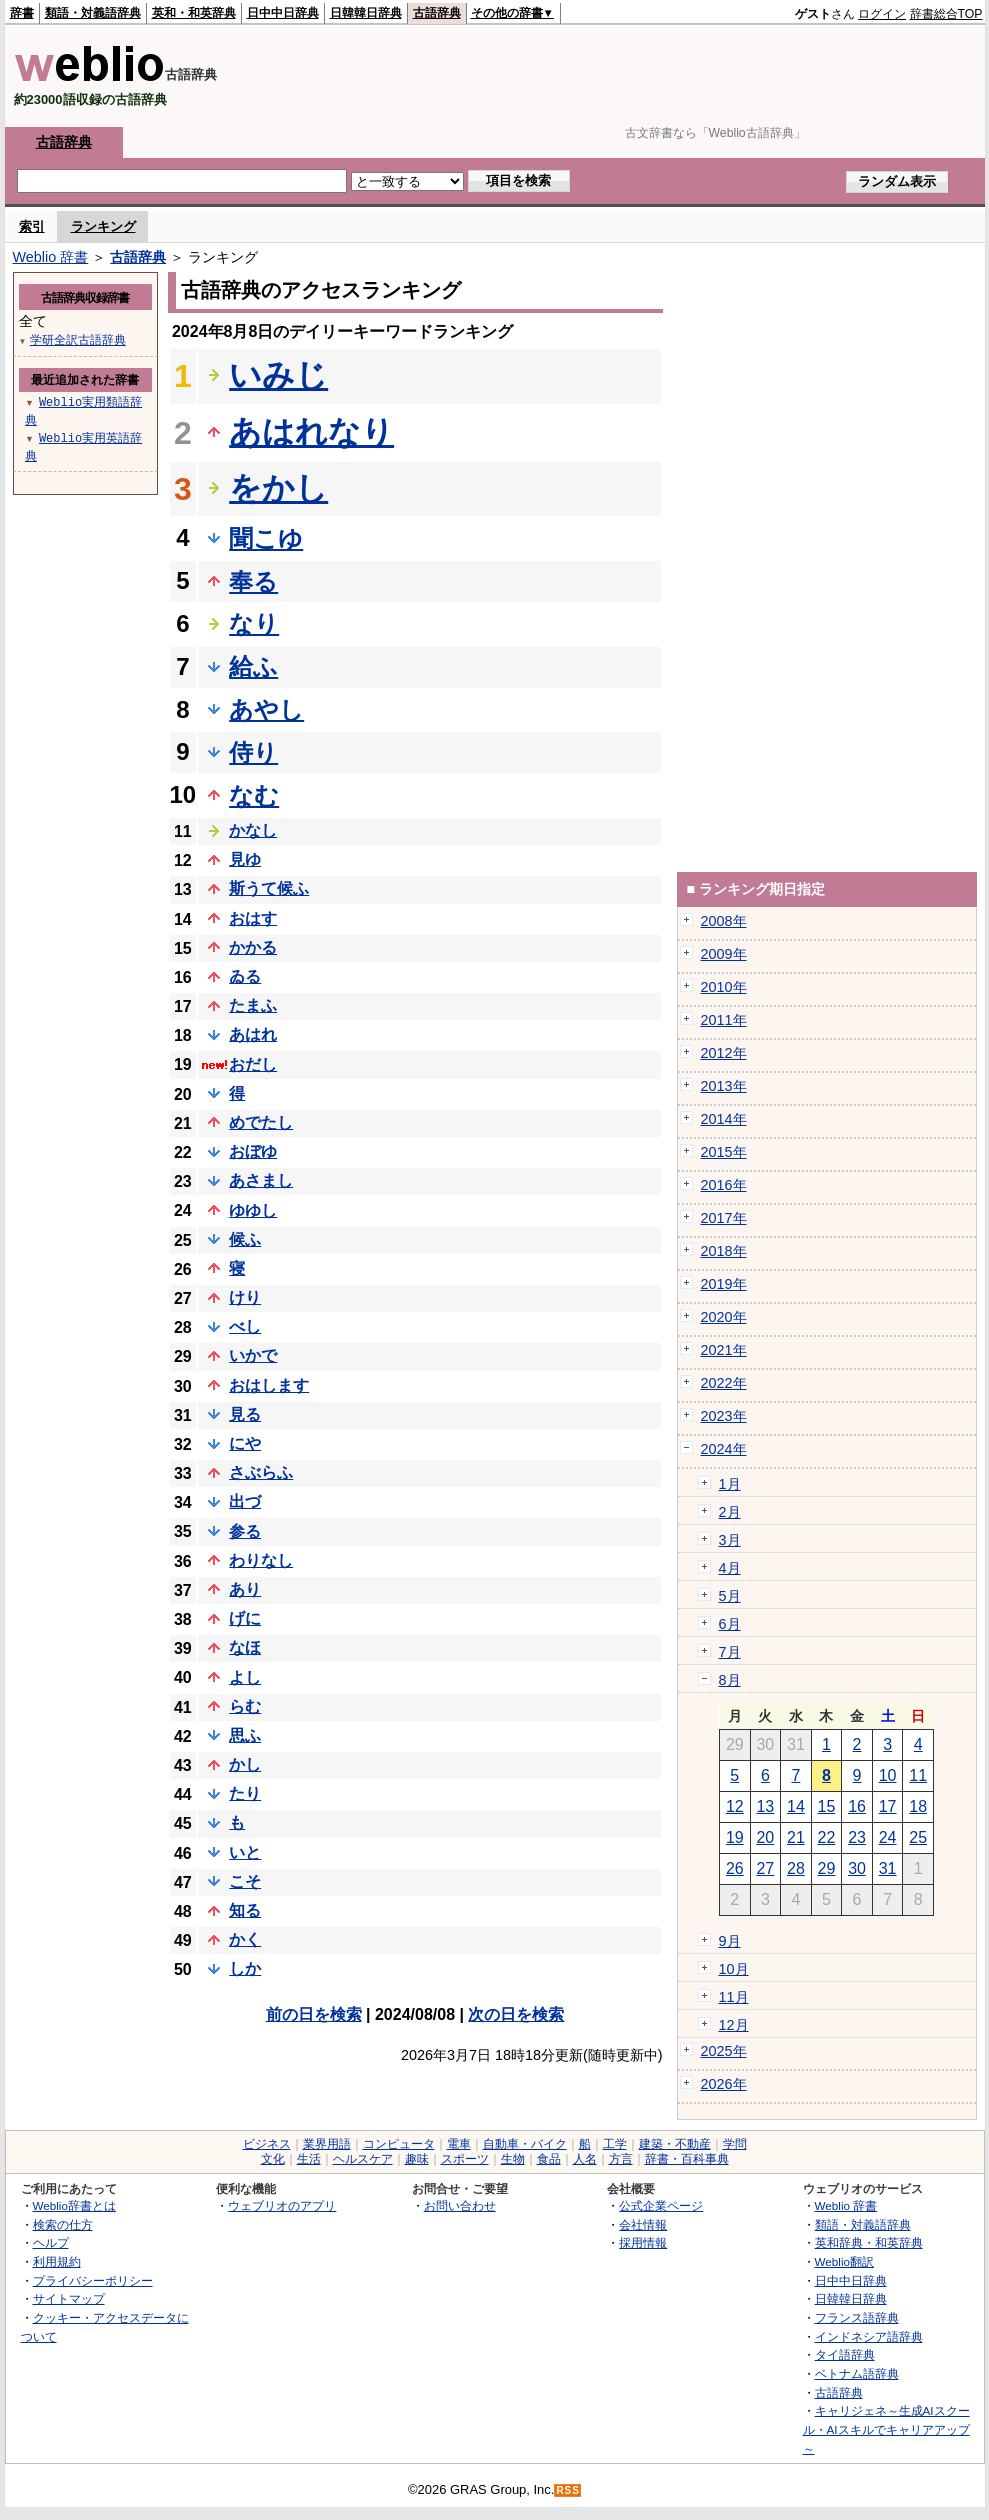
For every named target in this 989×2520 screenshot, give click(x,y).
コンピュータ (399, 2144)
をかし (278, 488)
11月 (734, 1997)
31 (888, 1868)
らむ (245, 1706)
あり (245, 1589)
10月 (734, 1969)
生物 (513, 2159)
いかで (253, 1355)
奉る (253, 581)
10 (888, 1775)
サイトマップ (69, 2298)
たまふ (253, 1005)
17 (888, 1806)
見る (245, 1414)
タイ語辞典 (845, 2354)
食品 (549, 2159)
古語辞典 (437, 13)
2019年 (724, 1284)
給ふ (253, 666)
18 (918, 1806)
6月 (730, 1624)
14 (796, 1806)
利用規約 (57, 2261)
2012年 (724, 1053)
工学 (615, 2144)
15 (827, 1806)
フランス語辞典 (857, 2317)
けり (245, 1297)
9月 (730, 1941)
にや (245, 1443)
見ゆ (245, 859)
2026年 (724, 2084)
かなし (253, 830)
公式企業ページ (661, 2205)
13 (765, 1806)
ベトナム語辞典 (857, 2373)
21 (796, 1837)
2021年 (724, 1350)
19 (735, 1837)
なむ (254, 795)
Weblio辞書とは (74, 2205)
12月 (734, 2025)
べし (245, 1326)
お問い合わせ (460, 2205)
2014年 (724, 1119)
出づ (245, 1501)
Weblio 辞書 (51, 257)
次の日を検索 (516, 2014)
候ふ (245, 1239)
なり (254, 623)
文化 (273, 2159)
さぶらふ (261, 1472)
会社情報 (643, 2224)
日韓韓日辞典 (366, 13)
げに (245, 1618)
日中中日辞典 (283, 13)
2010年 (724, 987)
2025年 (724, 2051)
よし (245, 1677)
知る (245, 1910)
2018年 (724, 1251)
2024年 (724, 1449)
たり (245, 1793)
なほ (245, 1647)
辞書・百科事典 (687, 2159)
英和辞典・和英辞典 (869, 2242)
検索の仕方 (63, 2224)
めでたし (261, 1122)
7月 (730, 1652)
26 (735, 1868)
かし (245, 1764)
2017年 (724, 1218)
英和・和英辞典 (194, 13)
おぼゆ (253, 1151)
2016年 (724, 1185)
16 (857, 1806)
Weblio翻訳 (844, 2261)
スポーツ (465, 2159)
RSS (568, 2490)
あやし (266, 709)
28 (796, 1868)
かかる (253, 947)
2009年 (724, 954)
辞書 (22, 13)
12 (735, 1806)
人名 (585, 2159)
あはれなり (311, 432)
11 (918, 1775)
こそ (245, 1881)
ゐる (245, 976)
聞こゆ (266, 538)
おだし (253, 1064)
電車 (459, 2144)
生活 (309, 2159)
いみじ (278, 375)
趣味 (417, 2159)
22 (827, 1837)
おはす (253, 918)
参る (245, 1531)
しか (245, 1968)
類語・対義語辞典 (93, 13)
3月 (730, 1540)
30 (857, 1868)
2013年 (724, 1086)
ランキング (103, 226)
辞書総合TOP (946, 14)
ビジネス (267, 2144)
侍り (253, 752)
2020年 (724, 1317)
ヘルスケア (363, 2159)
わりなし (261, 1560)
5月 (730, 1596)
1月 (730, 1484)
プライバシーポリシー (93, 2280)
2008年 (724, 921)
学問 (735, 2144)
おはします (269, 1385)
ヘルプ (51, 2242)
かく (245, 1939)
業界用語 (327, 2144)
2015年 (724, 1152)
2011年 (724, 1020)
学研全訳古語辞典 (78, 339)
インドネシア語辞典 (869, 2336)
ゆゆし (253, 1210)
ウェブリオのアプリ (282, 2205)
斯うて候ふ (269, 888)
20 (765, 1837)
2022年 (724, 1383)
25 (918, 1837)
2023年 (724, 1416)
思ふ (245, 1735)
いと (245, 1852)
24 (888, 1837)
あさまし (261, 1180)
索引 (32, 226)
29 (827, 1868)
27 (765, 1868)
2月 (730, 1512)
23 (857, 1837)
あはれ (253, 1034)
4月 (730, 1568)
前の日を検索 (314, 2014)
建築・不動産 (675, 2144)
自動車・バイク (525, 2144)
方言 (621, 2159)
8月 (730, 1680)
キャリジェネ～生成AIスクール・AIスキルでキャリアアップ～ (886, 2429)
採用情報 (643, 2242)
